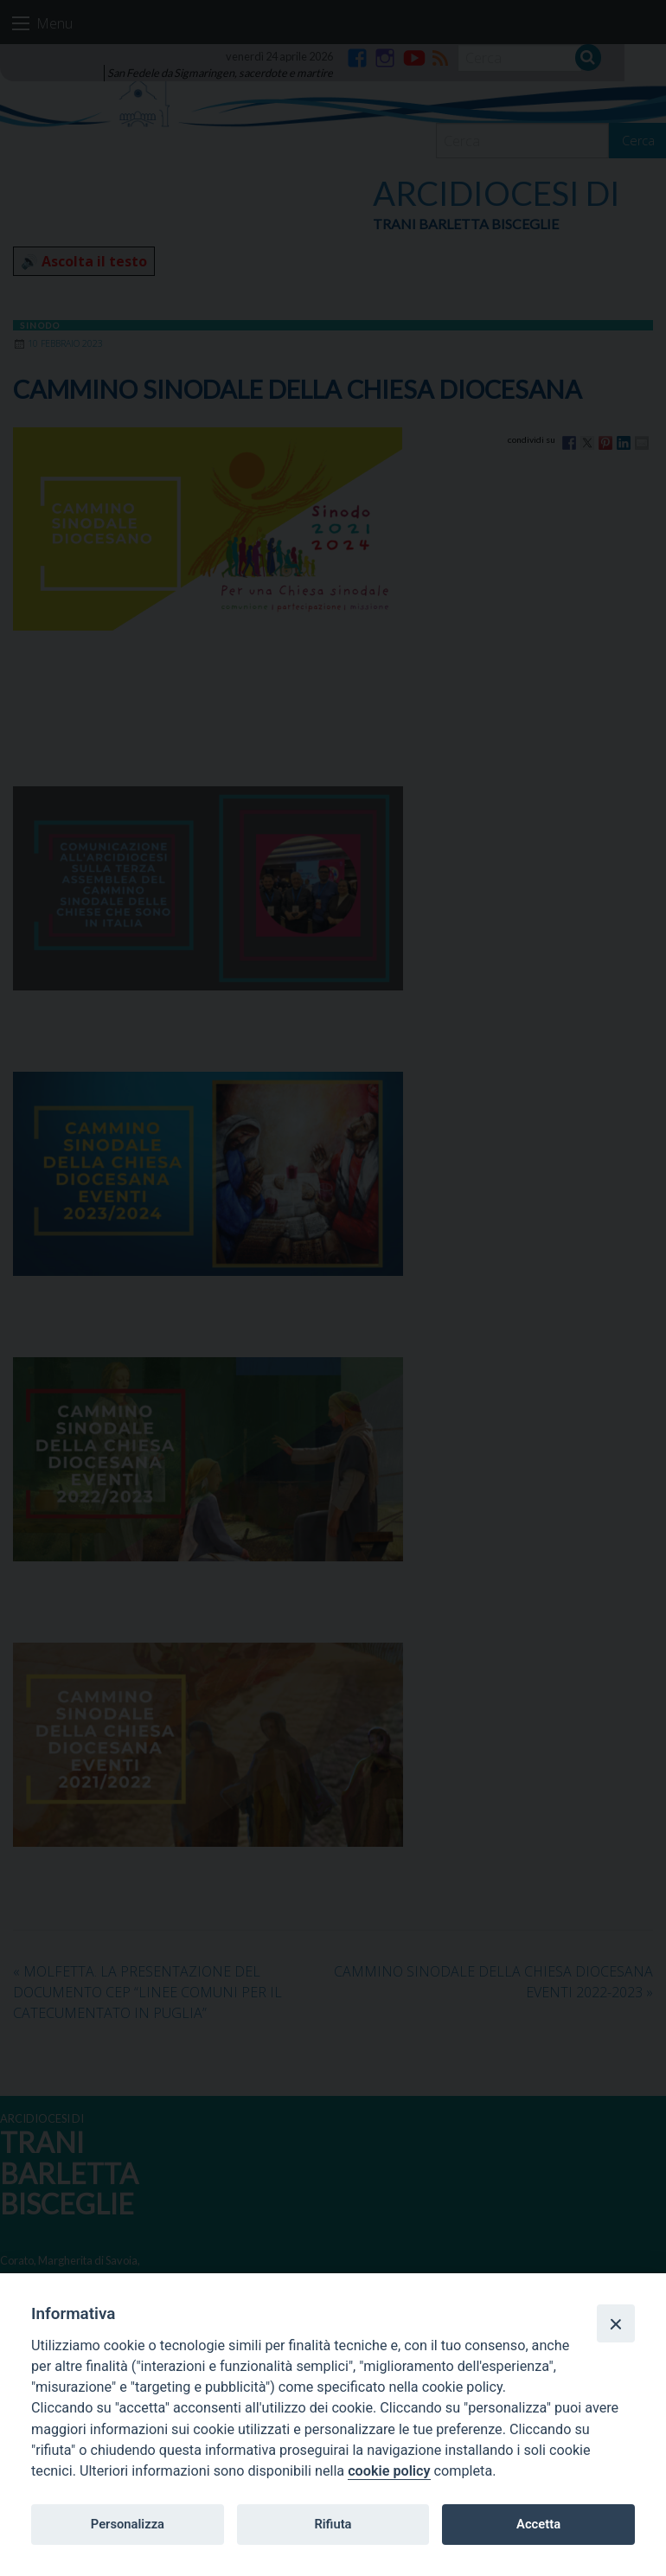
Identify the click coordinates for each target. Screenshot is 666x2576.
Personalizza (127, 2524)
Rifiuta (332, 2524)
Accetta (538, 2524)
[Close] (616, 2323)
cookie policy (389, 2471)
